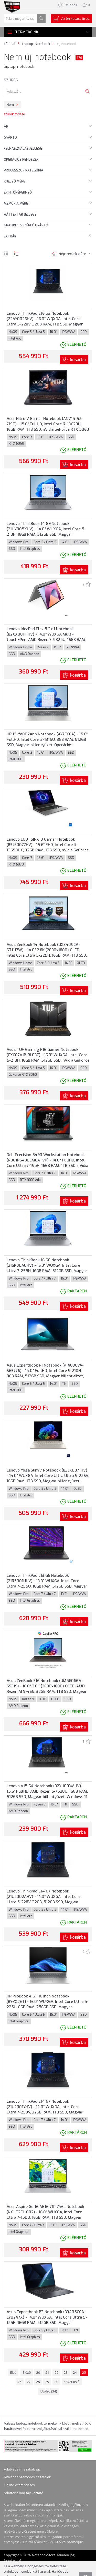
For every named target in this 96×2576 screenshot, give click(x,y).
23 (66, 2372)
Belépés (71, 5)
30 (56, 2381)
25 (84, 2372)
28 (38, 2381)
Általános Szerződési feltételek (27, 2477)
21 (47, 2372)
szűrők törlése (14, 114)
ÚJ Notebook (66, 43)
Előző (27, 2372)
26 (20, 2381)
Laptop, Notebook (36, 43)
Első (13, 2372)
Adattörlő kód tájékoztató (23, 2493)
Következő (72, 2381)
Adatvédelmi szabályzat (22, 2469)
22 (56, 2372)
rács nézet (6, 254)
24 (75, 2372)
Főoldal (9, 43)
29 (47, 2381)
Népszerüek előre (72, 253)
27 (29, 2381)
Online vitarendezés (19, 2485)
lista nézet (16, 254)
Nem (10, 104)
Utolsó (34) (48, 2391)
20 (38, 2372)
